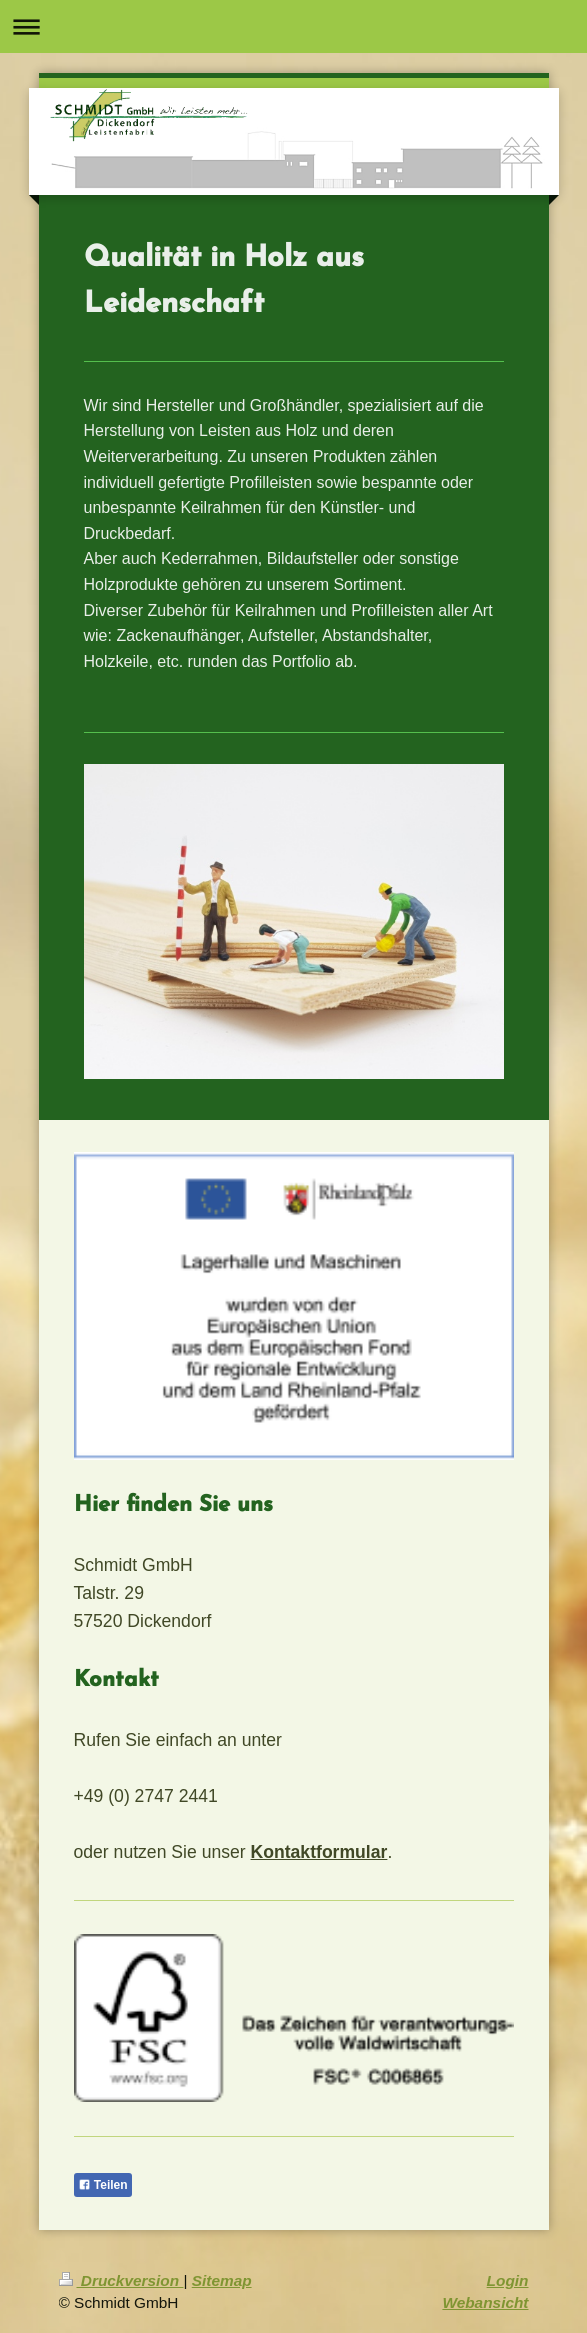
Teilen (103, 2185)
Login (508, 2280)
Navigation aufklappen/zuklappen (293, 26)
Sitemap (222, 2280)
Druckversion (121, 2280)
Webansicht (485, 2302)
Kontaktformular (319, 1852)
